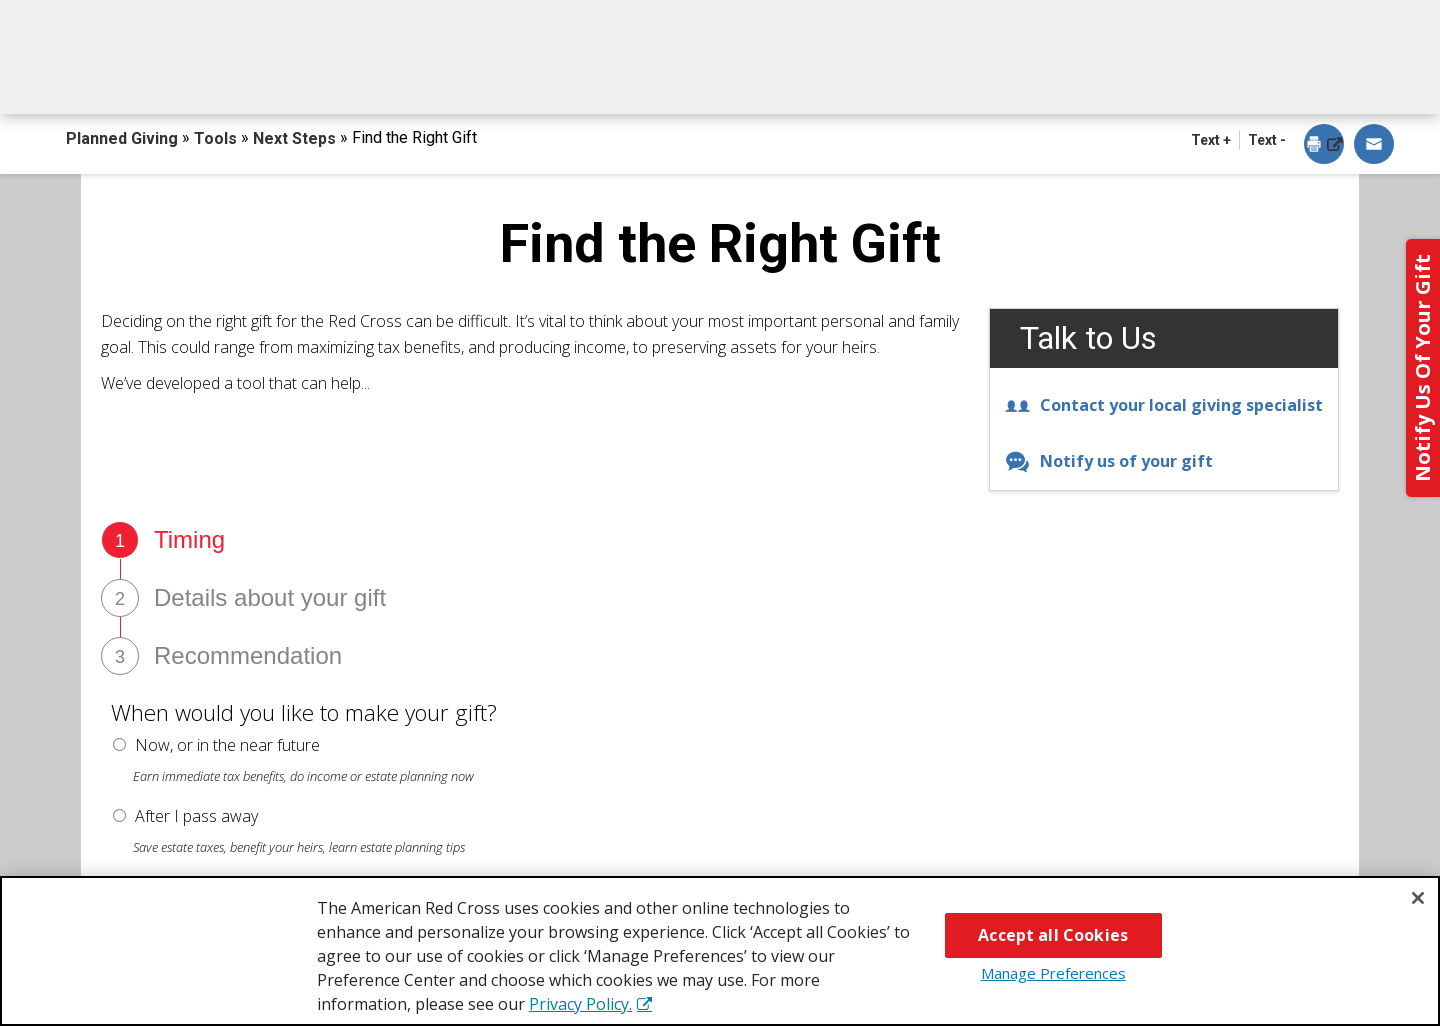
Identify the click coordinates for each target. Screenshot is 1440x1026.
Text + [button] (1211, 140)
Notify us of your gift (1109, 461)
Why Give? (899, 77)
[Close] (1418, 898)
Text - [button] (1267, 140)
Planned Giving (124, 138)
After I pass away (196, 816)
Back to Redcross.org (1259, 21)
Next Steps (721, 77)
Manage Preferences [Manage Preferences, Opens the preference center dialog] (1053, 973)
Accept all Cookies (1053, 935)
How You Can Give (266, 77)
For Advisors (1083, 77)
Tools (217, 138)
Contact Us (1273, 77)
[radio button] (119, 744)
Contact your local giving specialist (1164, 405)
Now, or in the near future (227, 745)
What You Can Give (508, 77)
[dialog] (1324, 145)
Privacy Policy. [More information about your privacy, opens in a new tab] (580, 1004)
